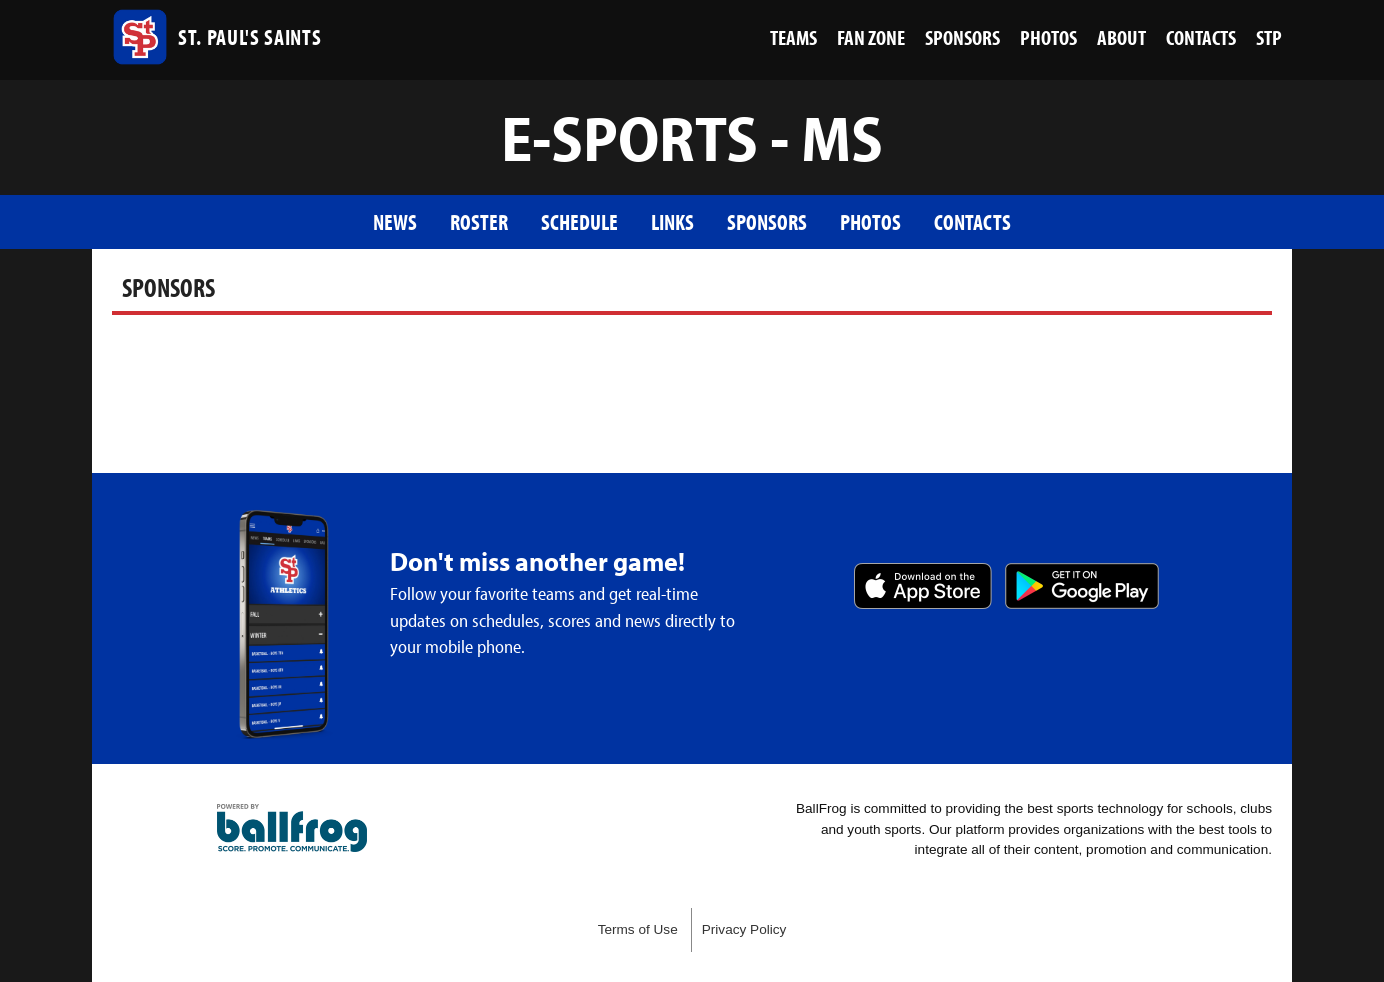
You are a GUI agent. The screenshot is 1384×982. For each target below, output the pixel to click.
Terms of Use (638, 929)
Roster (479, 221)
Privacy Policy (744, 929)
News (395, 221)
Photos (870, 221)
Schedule (579, 221)
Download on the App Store (923, 586)
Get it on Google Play (1082, 586)
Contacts (972, 221)
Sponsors (767, 221)
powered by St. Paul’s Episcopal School (292, 828)
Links (672, 221)
